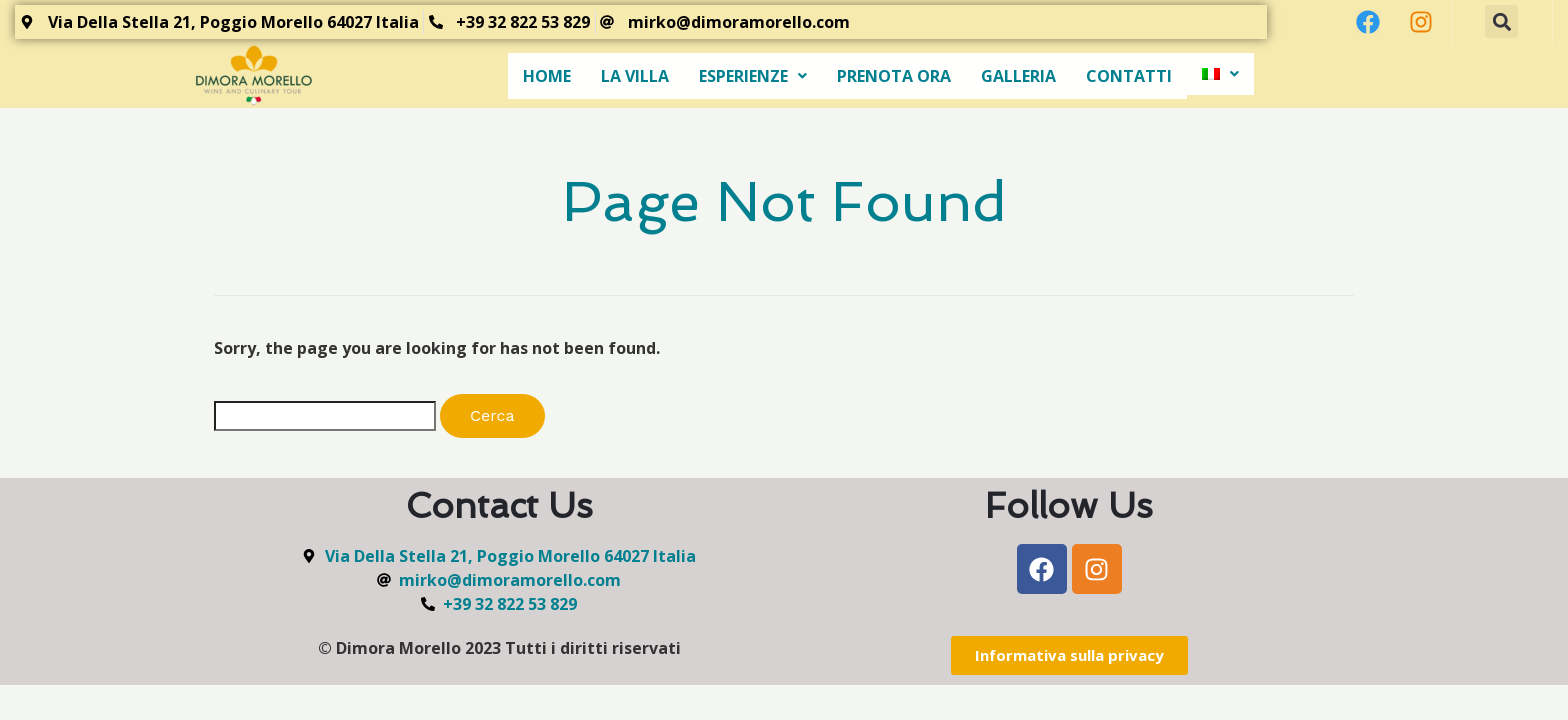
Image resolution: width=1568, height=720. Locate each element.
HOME (547, 76)
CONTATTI (1129, 76)
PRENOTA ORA (894, 76)
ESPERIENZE (753, 76)
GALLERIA (1018, 76)
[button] (1501, 21)
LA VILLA (635, 76)
